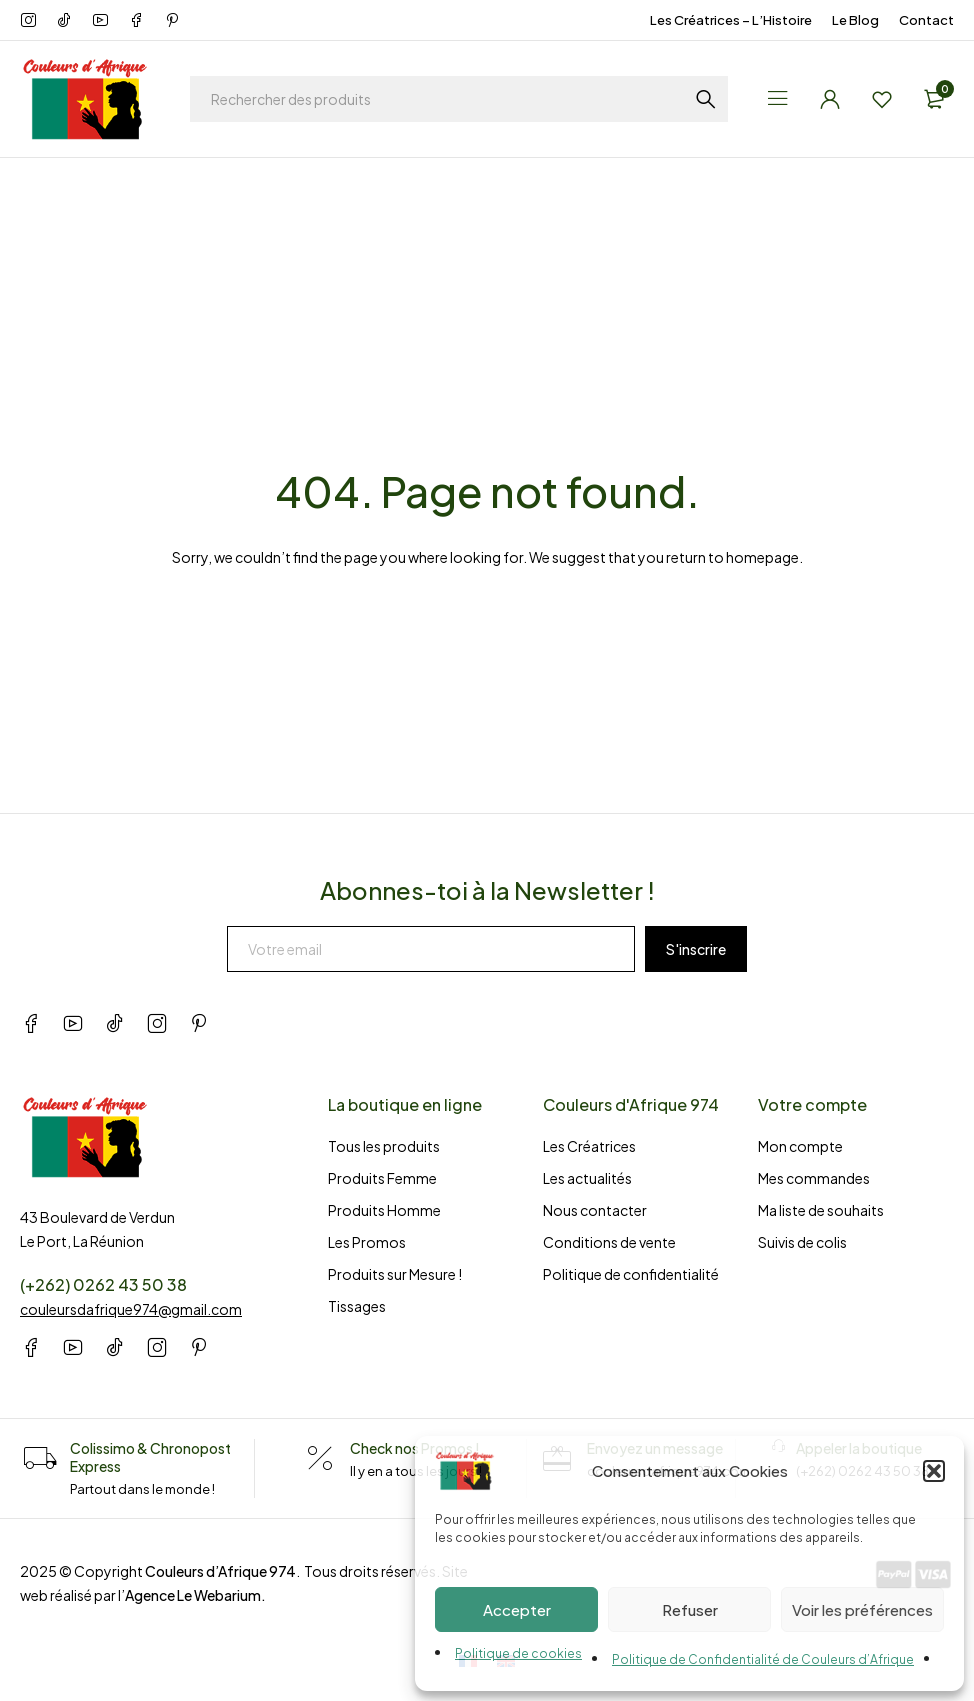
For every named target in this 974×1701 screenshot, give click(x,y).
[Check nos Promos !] (320, 1459)
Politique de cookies (518, 1653)
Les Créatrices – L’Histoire (731, 20)
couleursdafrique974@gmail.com (131, 1309)
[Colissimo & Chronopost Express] (40, 1459)
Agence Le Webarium (193, 1595)
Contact (926, 20)
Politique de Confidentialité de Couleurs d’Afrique (763, 1659)
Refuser (690, 1609)
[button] (934, 1471)
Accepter (517, 1609)
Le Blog (855, 20)
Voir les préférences (862, 1609)
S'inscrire (696, 949)
